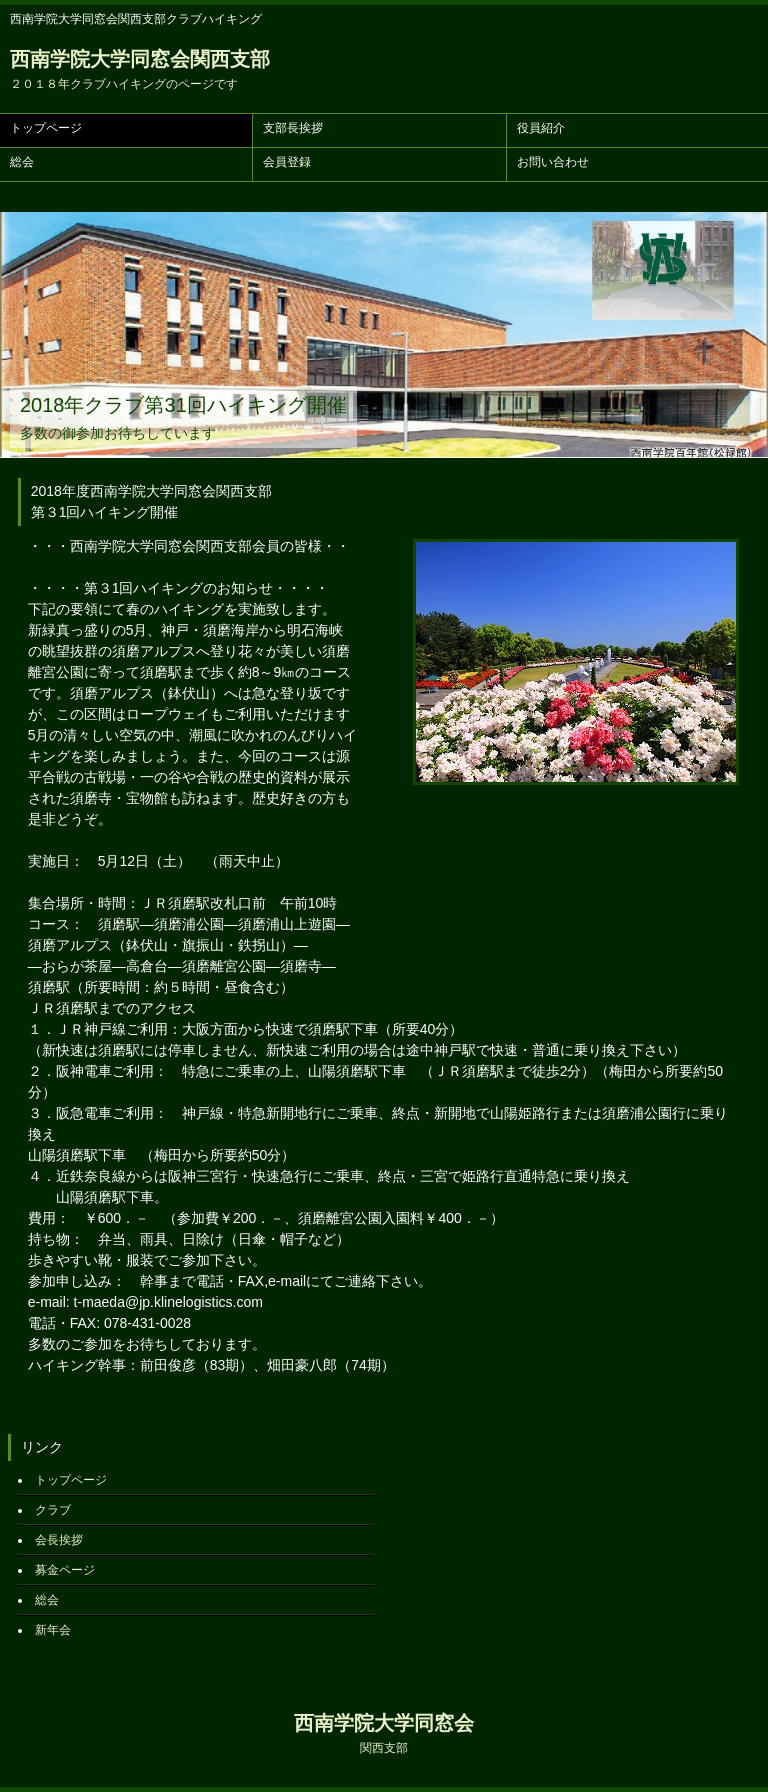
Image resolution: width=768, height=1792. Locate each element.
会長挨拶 (59, 1540)
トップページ (46, 128)
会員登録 (287, 162)
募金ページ (65, 1570)
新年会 (53, 1630)
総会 (22, 162)
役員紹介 (541, 128)
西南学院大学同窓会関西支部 (140, 69)
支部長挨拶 (293, 128)
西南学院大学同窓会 (384, 1733)
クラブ (53, 1510)
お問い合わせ (553, 162)
